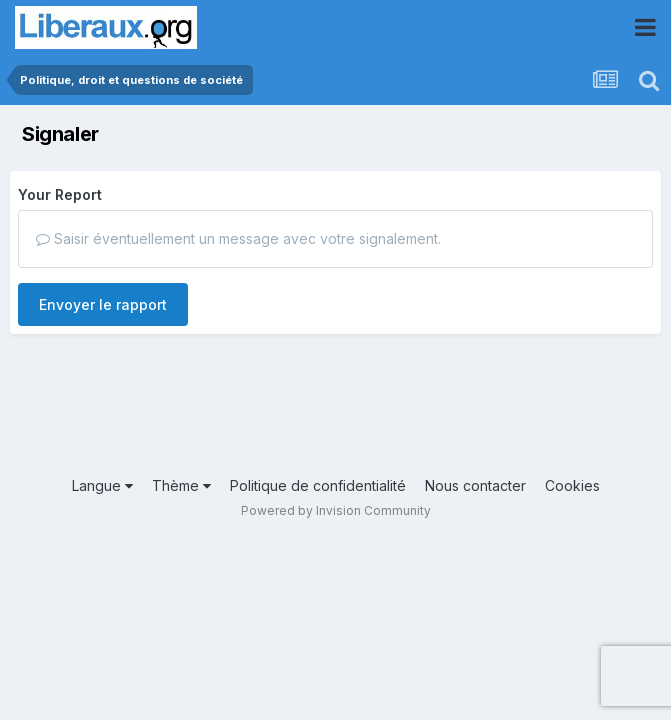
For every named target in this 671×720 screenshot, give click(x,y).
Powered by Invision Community (336, 510)
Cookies (572, 485)
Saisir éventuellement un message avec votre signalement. (238, 238)
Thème (181, 485)
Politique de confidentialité (318, 485)
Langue (102, 485)
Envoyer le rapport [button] (103, 304)
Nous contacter (475, 485)
